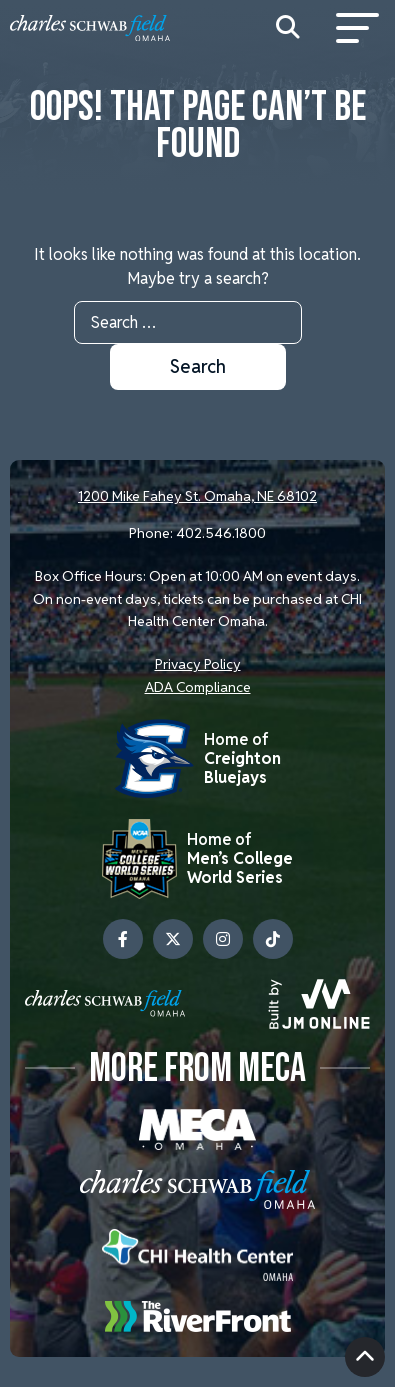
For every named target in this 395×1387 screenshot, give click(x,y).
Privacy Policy (198, 664)
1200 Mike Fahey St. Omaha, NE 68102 (197, 496)
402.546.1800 (221, 533)
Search (198, 366)
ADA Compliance (198, 687)
